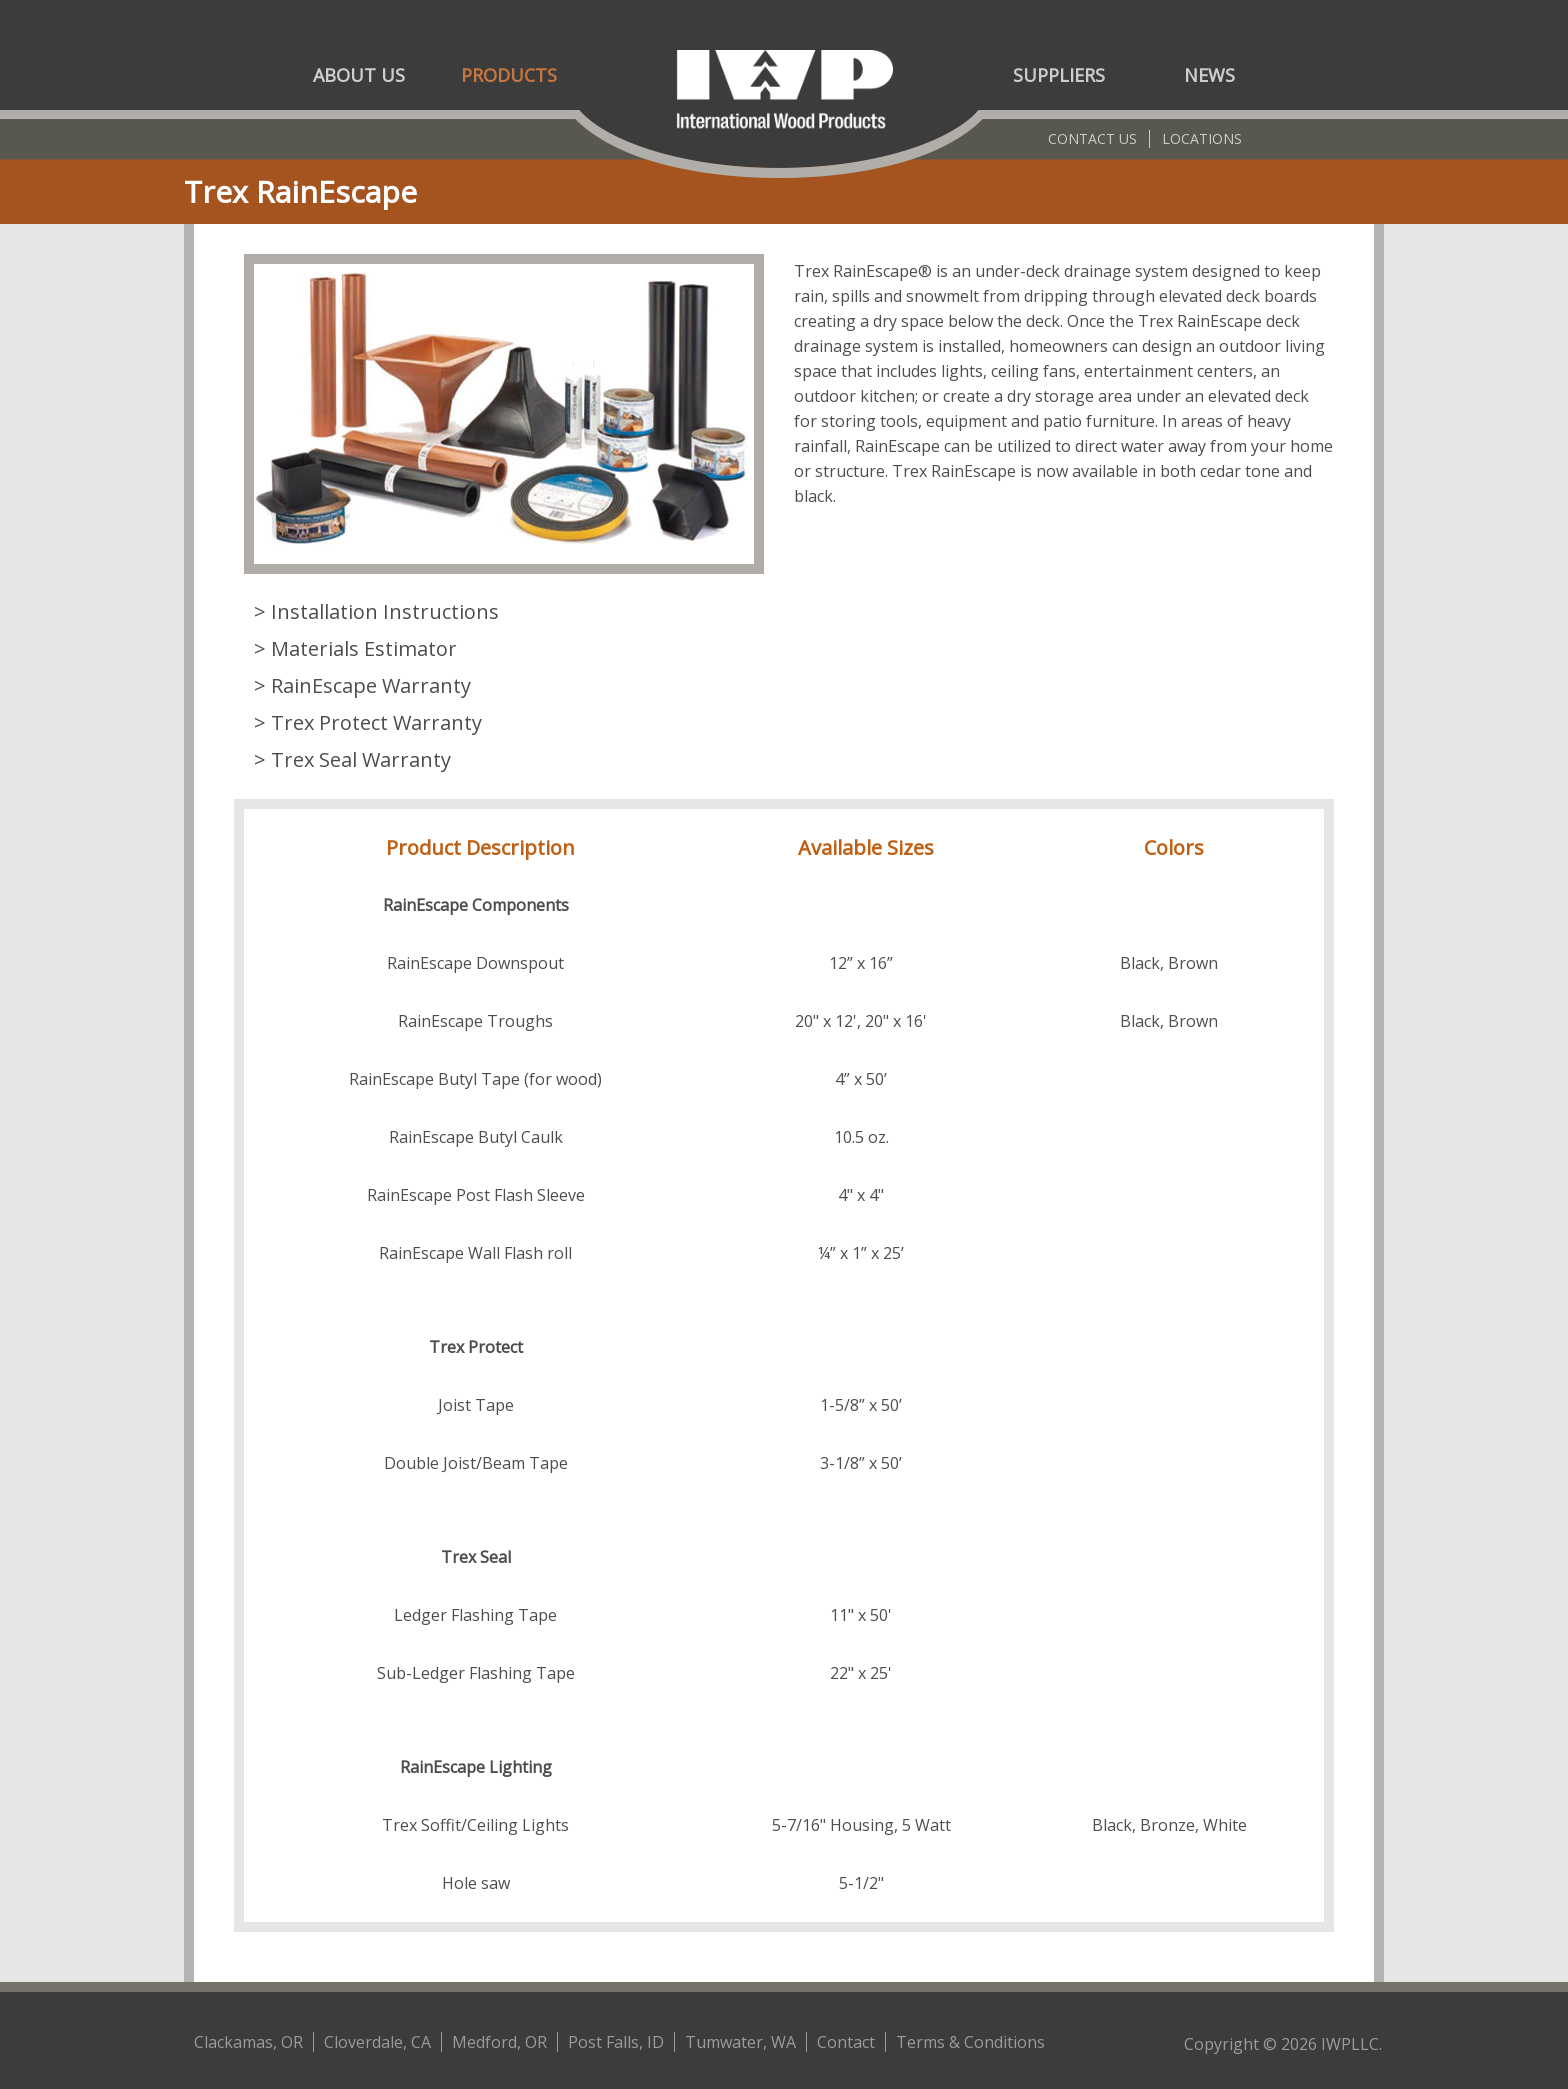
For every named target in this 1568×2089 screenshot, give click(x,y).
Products (509, 75)
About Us (359, 75)
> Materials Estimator (355, 648)
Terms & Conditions (970, 2042)
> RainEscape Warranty (362, 685)
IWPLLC (1350, 2044)
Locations (1202, 138)
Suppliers (1059, 75)
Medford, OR (499, 2042)
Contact (846, 2042)
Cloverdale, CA (377, 2042)
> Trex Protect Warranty (368, 722)
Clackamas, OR (248, 2042)
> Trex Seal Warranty (352, 759)
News (1209, 75)
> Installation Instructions (376, 611)
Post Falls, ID (616, 2042)
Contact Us (1092, 138)
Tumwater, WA (740, 2042)
